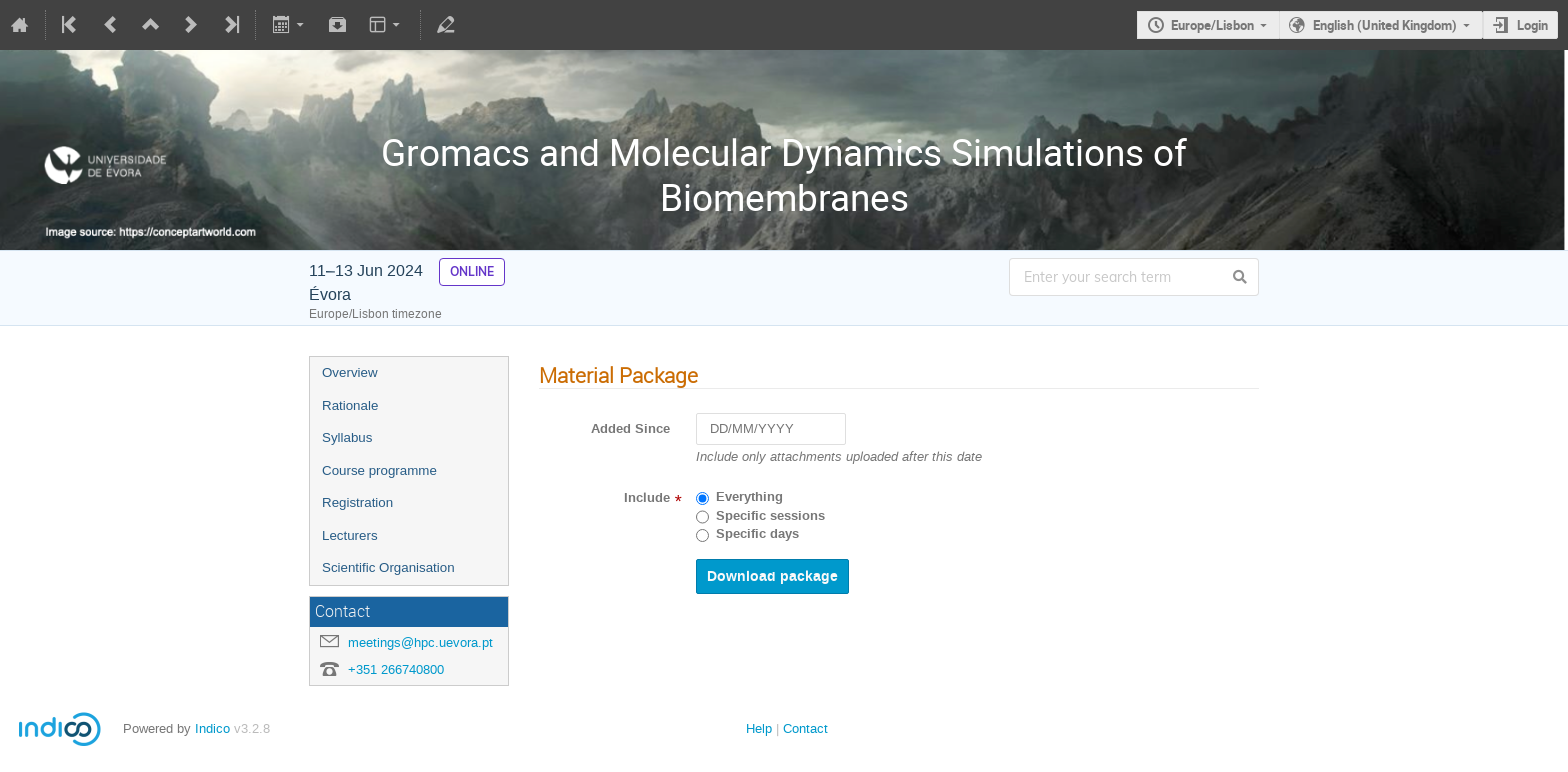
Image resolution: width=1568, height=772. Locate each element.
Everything (749, 497)
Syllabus (347, 437)
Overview (350, 372)
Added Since (630, 429)
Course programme (379, 470)
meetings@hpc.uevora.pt (420, 642)
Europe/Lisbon (1212, 25)
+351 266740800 (396, 669)
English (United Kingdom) (1385, 25)
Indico (212, 728)
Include (647, 498)
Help (759, 728)
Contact (805, 728)
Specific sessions (770, 516)
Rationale (350, 405)
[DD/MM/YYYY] (771, 429)
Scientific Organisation (388, 567)
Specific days (757, 534)
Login (1532, 25)
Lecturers (350, 535)
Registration (357, 502)
